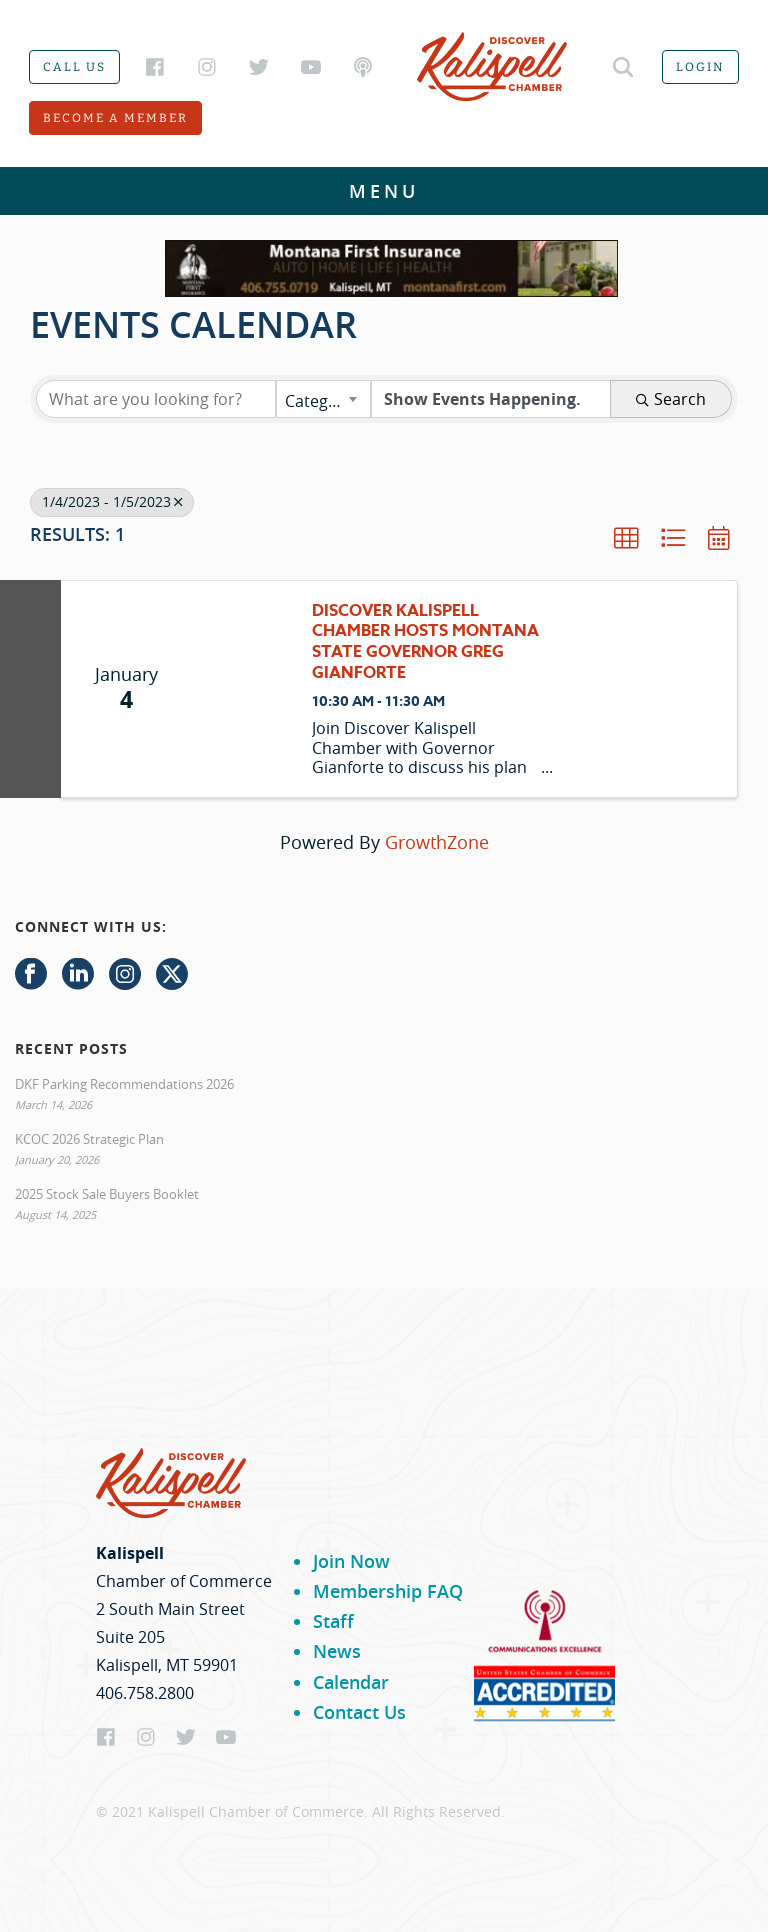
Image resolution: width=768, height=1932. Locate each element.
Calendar (351, 1682)
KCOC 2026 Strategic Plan (89, 1139)
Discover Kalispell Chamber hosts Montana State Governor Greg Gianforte (425, 642)
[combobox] (323, 399)
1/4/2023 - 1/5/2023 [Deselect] (112, 502)
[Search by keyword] (156, 399)
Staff (333, 1621)
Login (700, 67)
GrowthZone (437, 842)
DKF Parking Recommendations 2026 (124, 1084)
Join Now (351, 1561)
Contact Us (359, 1712)
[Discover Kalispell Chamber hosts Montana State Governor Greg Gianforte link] (241, 689)
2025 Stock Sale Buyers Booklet (107, 1194)
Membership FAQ (388, 1591)
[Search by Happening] (491, 399)
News (337, 1651)
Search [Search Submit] (671, 399)
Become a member (115, 118)
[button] (626, 538)
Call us (74, 67)
